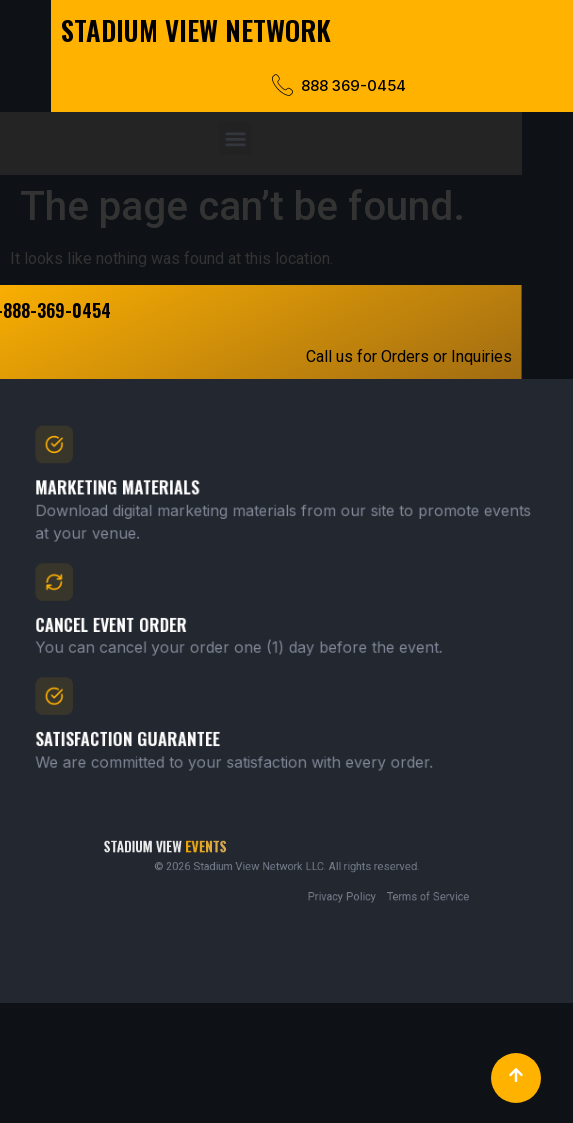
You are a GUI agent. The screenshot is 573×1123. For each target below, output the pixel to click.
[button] (209, 138)
